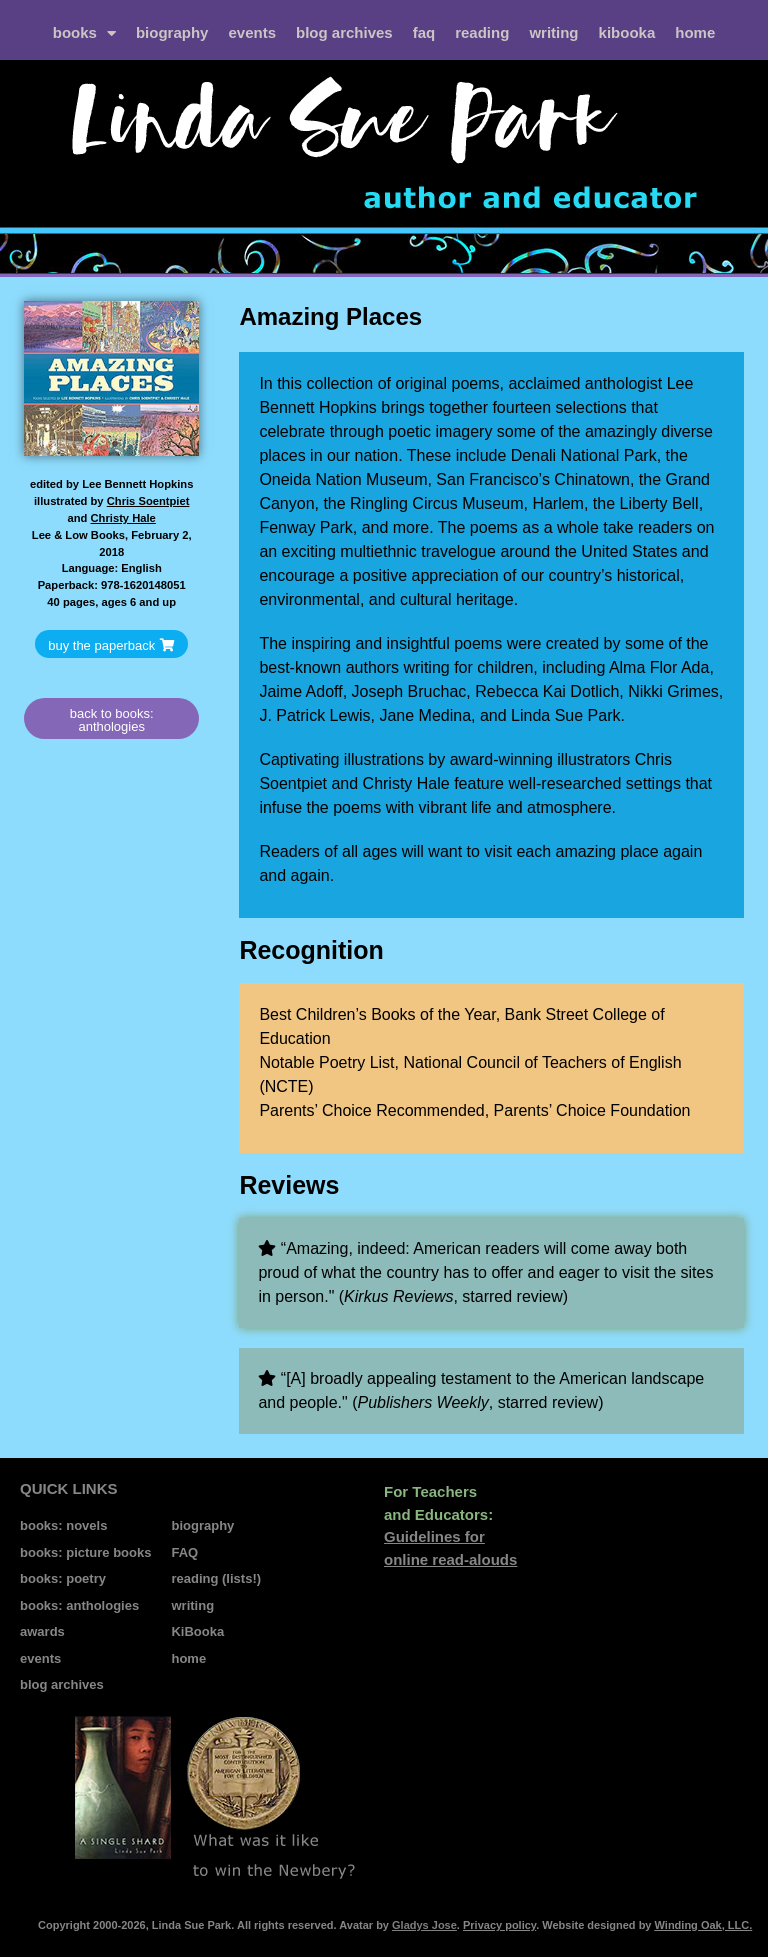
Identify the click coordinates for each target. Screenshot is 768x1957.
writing (553, 32)
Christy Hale (123, 518)
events (252, 32)
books (84, 33)
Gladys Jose (424, 1925)
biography (172, 32)
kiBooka (627, 32)
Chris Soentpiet (148, 501)
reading (482, 32)
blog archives (344, 32)
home (695, 32)
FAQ (424, 32)
